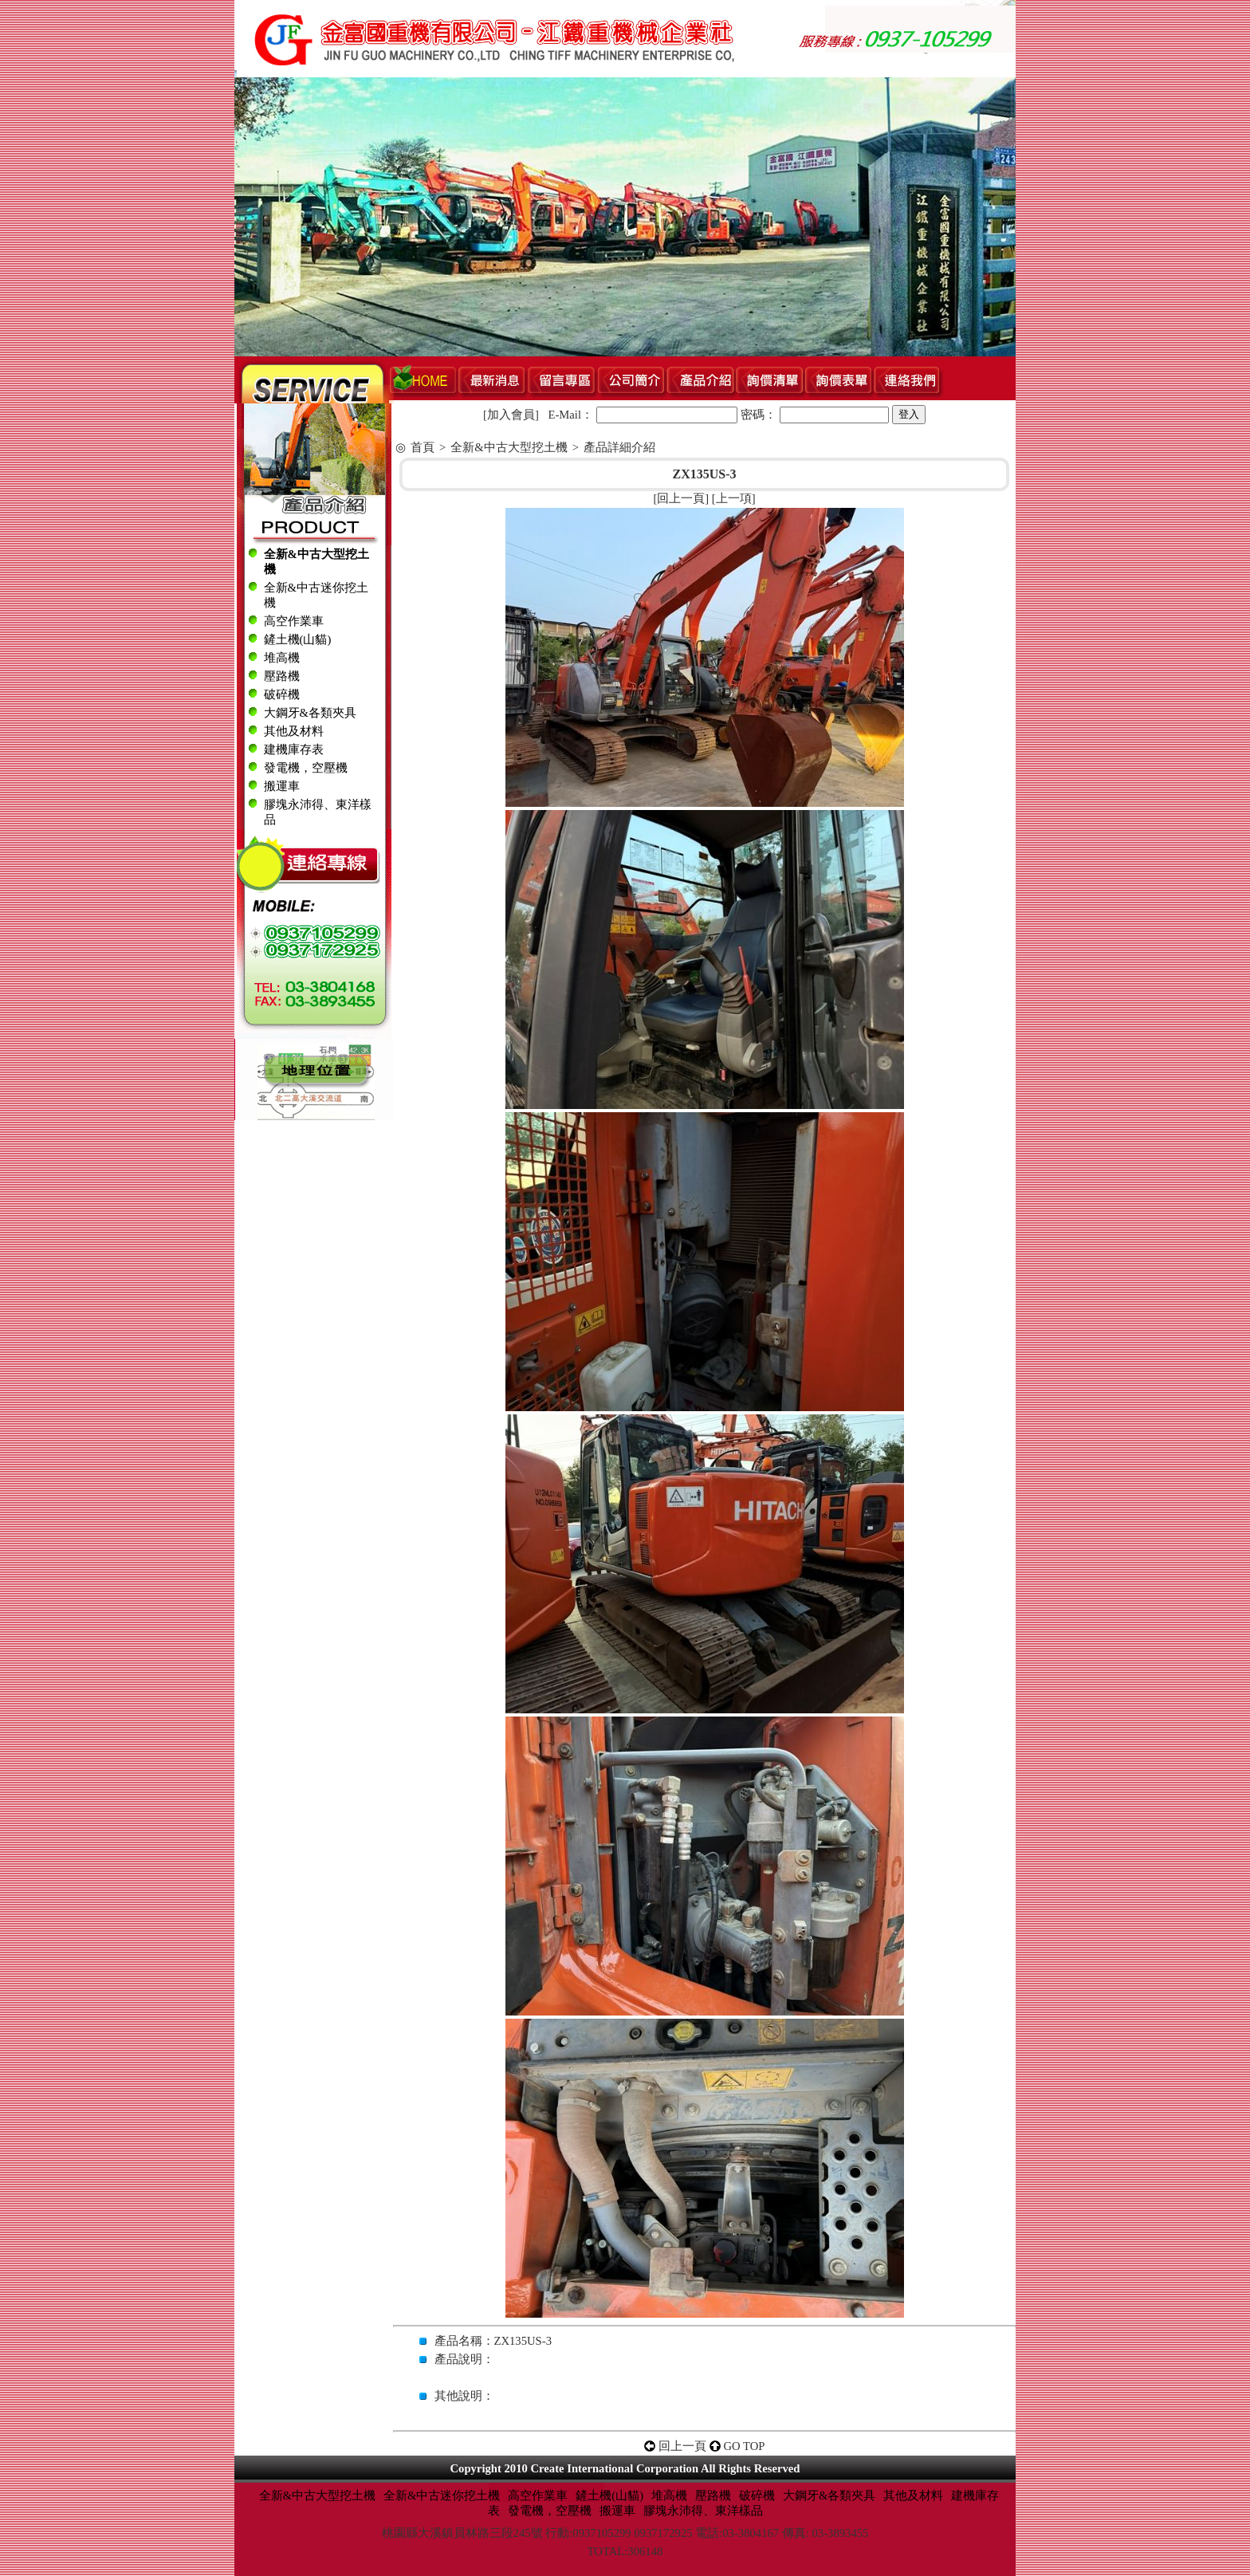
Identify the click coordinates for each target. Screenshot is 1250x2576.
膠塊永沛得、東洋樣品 (703, 2510)
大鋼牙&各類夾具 (310, 712)
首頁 (422, 447)
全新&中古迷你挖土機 (441, 2495)
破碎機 (282, 694)
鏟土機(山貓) (298, 639)
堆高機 (282, 657)
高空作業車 (294, 621)
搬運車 (282, 786)
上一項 (734, 498)
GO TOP (744, 2446)
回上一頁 (681, 498)
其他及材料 (294, 731)
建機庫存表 (294, 749)
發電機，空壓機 (306, 767)
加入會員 (511, 414)
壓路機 (282, 676)
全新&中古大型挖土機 (508, 447)
